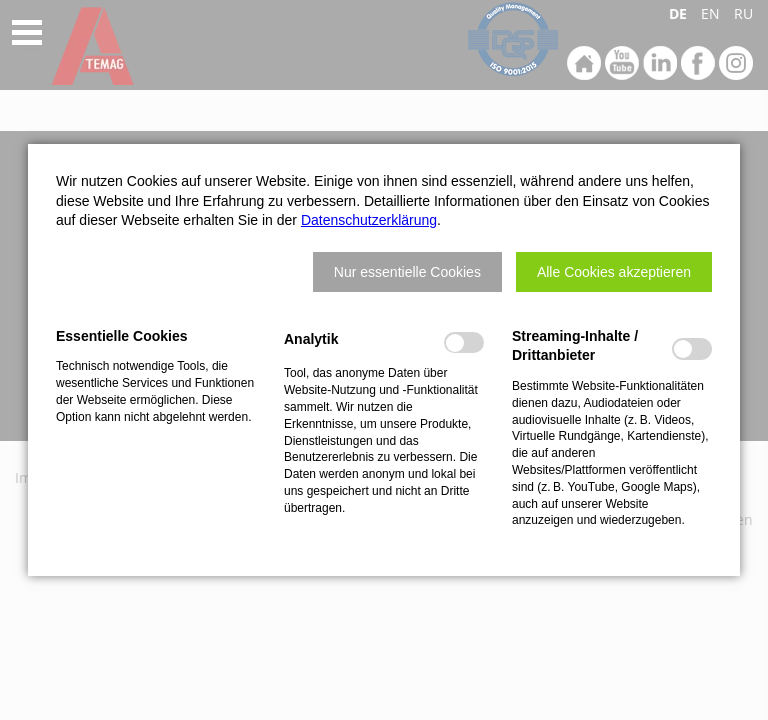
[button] (407, 272)
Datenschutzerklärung (369, 220)
